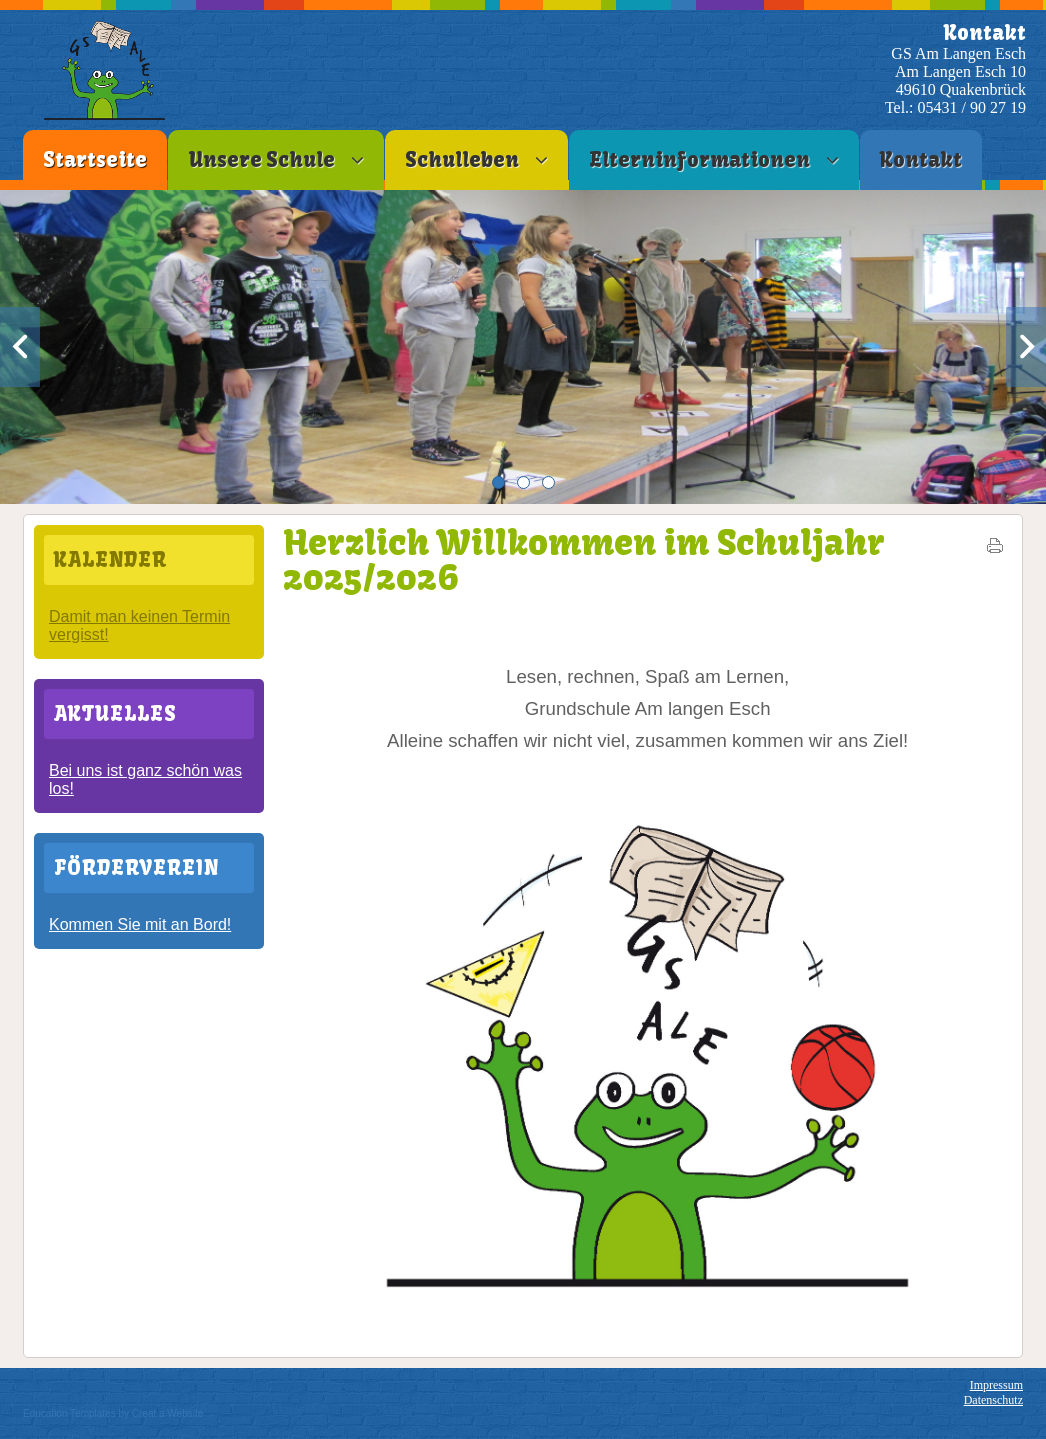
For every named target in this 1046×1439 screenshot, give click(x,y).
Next (1026, 347)
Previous (20, 347)
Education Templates (69, 1413)
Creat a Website (168, 1413)
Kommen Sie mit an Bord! (140, 924)
